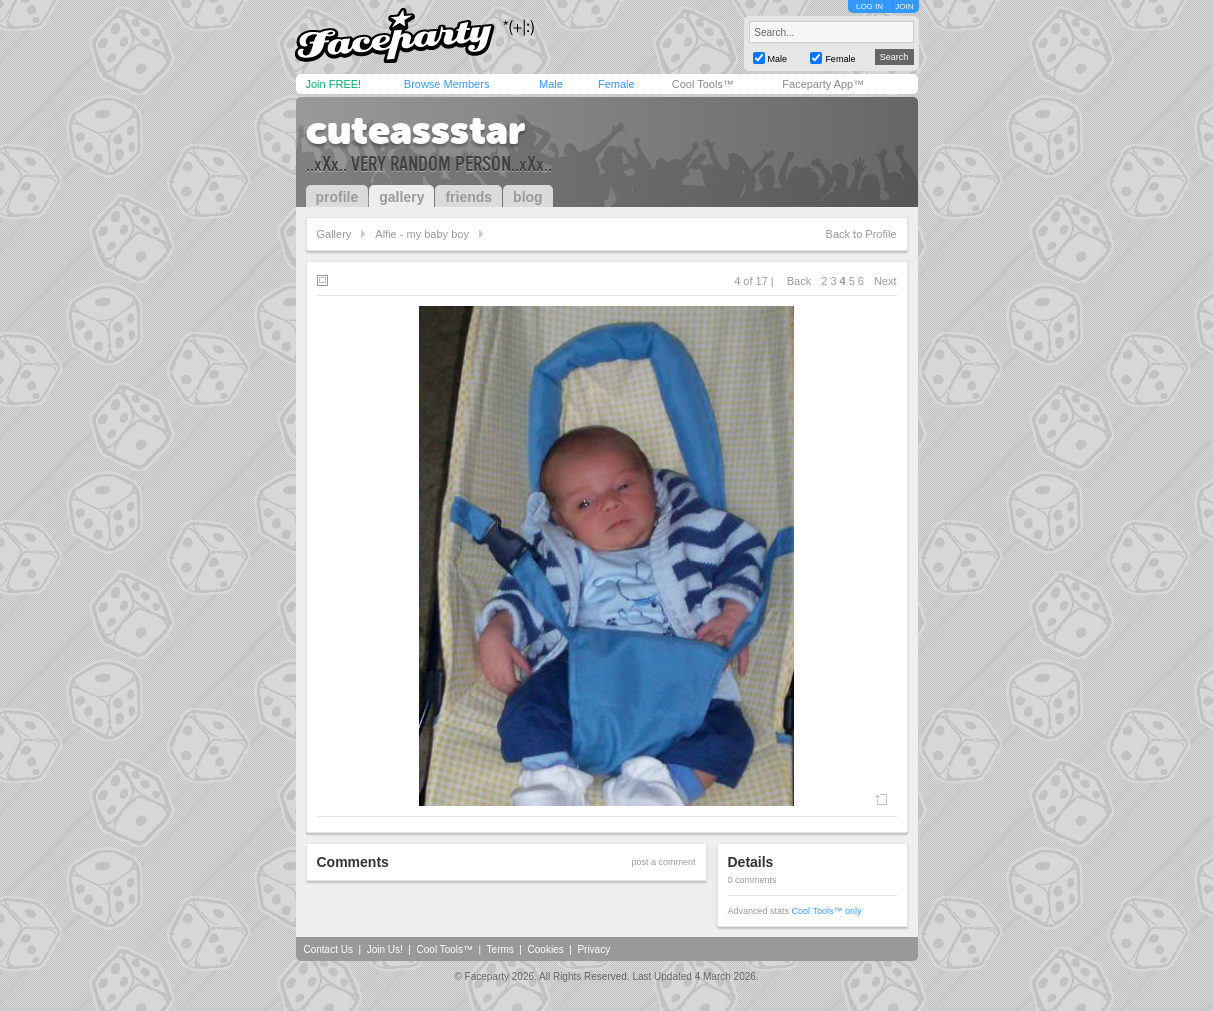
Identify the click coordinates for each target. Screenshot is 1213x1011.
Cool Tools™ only (827, 911)
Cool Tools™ (703, 84)
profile (337, 197)
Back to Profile (861, 234)
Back (799, 281)
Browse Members (447, 84)
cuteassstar (415, 130)
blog (528, 197)
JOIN (904, 6)
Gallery (334, 234)
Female (616, 84)
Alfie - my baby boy (422, 234)
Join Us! (385, 949)
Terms (500, 949)
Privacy (593, 949)
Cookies (546, 949)
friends (468, 197)
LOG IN (869, 6)
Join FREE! (334, 84)
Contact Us (328, 949)
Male (551, 84)
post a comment (663, 862)
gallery (401, 197)
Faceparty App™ (823, 84)
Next (885, 281)
